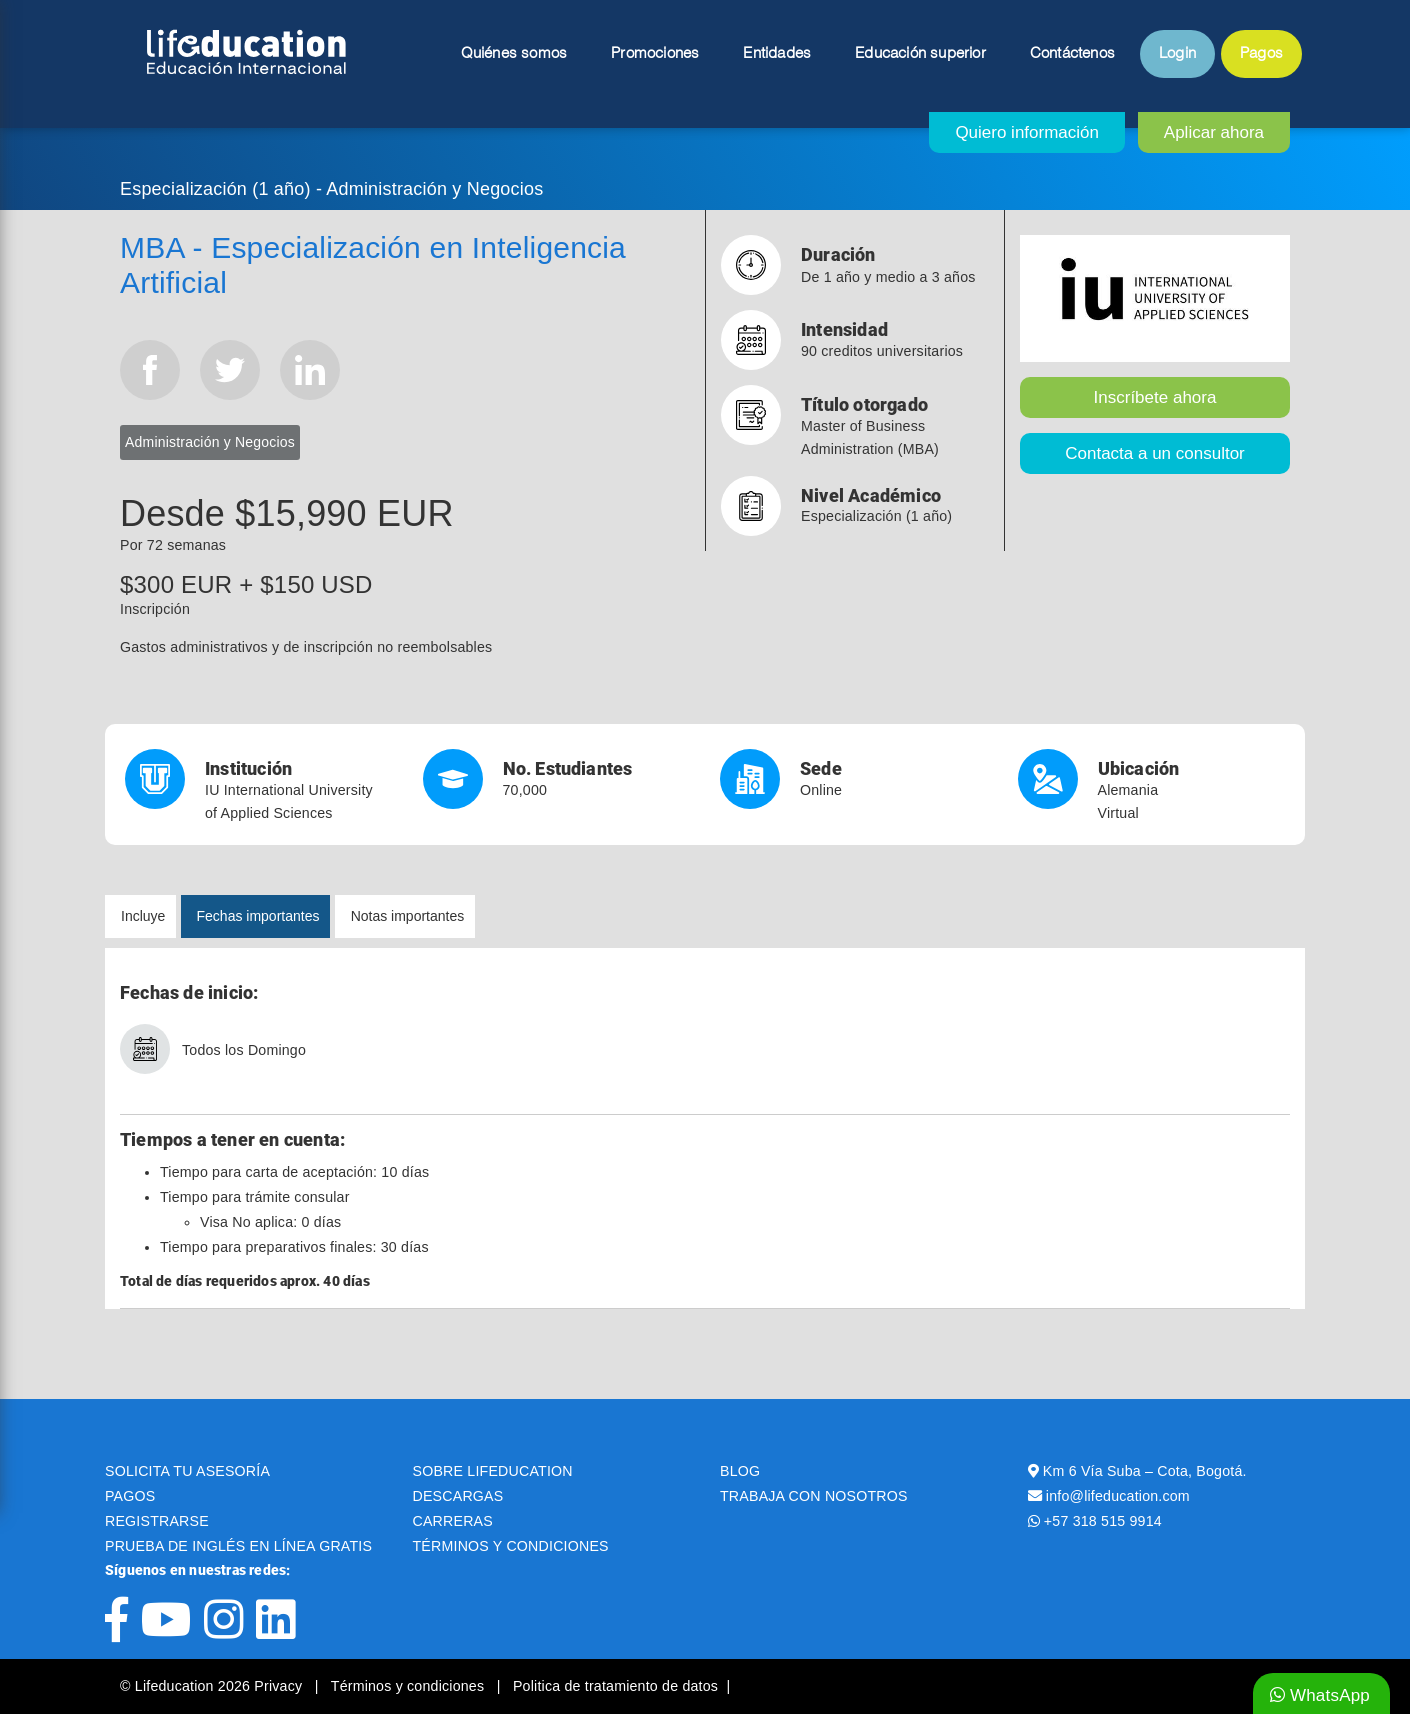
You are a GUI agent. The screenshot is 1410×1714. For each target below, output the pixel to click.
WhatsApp (1320, 1695)
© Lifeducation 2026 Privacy (213, 1686)
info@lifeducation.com (1118, 1496)
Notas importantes (408, 916)
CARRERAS (453, 1521)
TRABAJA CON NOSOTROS (814, 1496)
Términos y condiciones (410, 1686)
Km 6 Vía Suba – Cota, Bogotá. (1145, 1471)
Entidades (777, 54)
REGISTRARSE (157, 1521)
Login (1177, 54)
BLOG (740, 1471)
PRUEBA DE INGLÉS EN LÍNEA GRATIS (238, 1546)
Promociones (655, 54)
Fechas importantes (258, 916)
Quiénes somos (514, 54)
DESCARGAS (458, 1496)
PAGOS (130, 1496)
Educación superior (920, 54)
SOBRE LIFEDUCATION (493, 1471)
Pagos (1261, 54)
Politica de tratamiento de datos (615, 1686)
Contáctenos (1072, 54)
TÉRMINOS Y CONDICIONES (511, 1546)
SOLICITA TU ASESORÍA (187, 1471)
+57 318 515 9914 (1103, 1521)
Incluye (143, 916)
